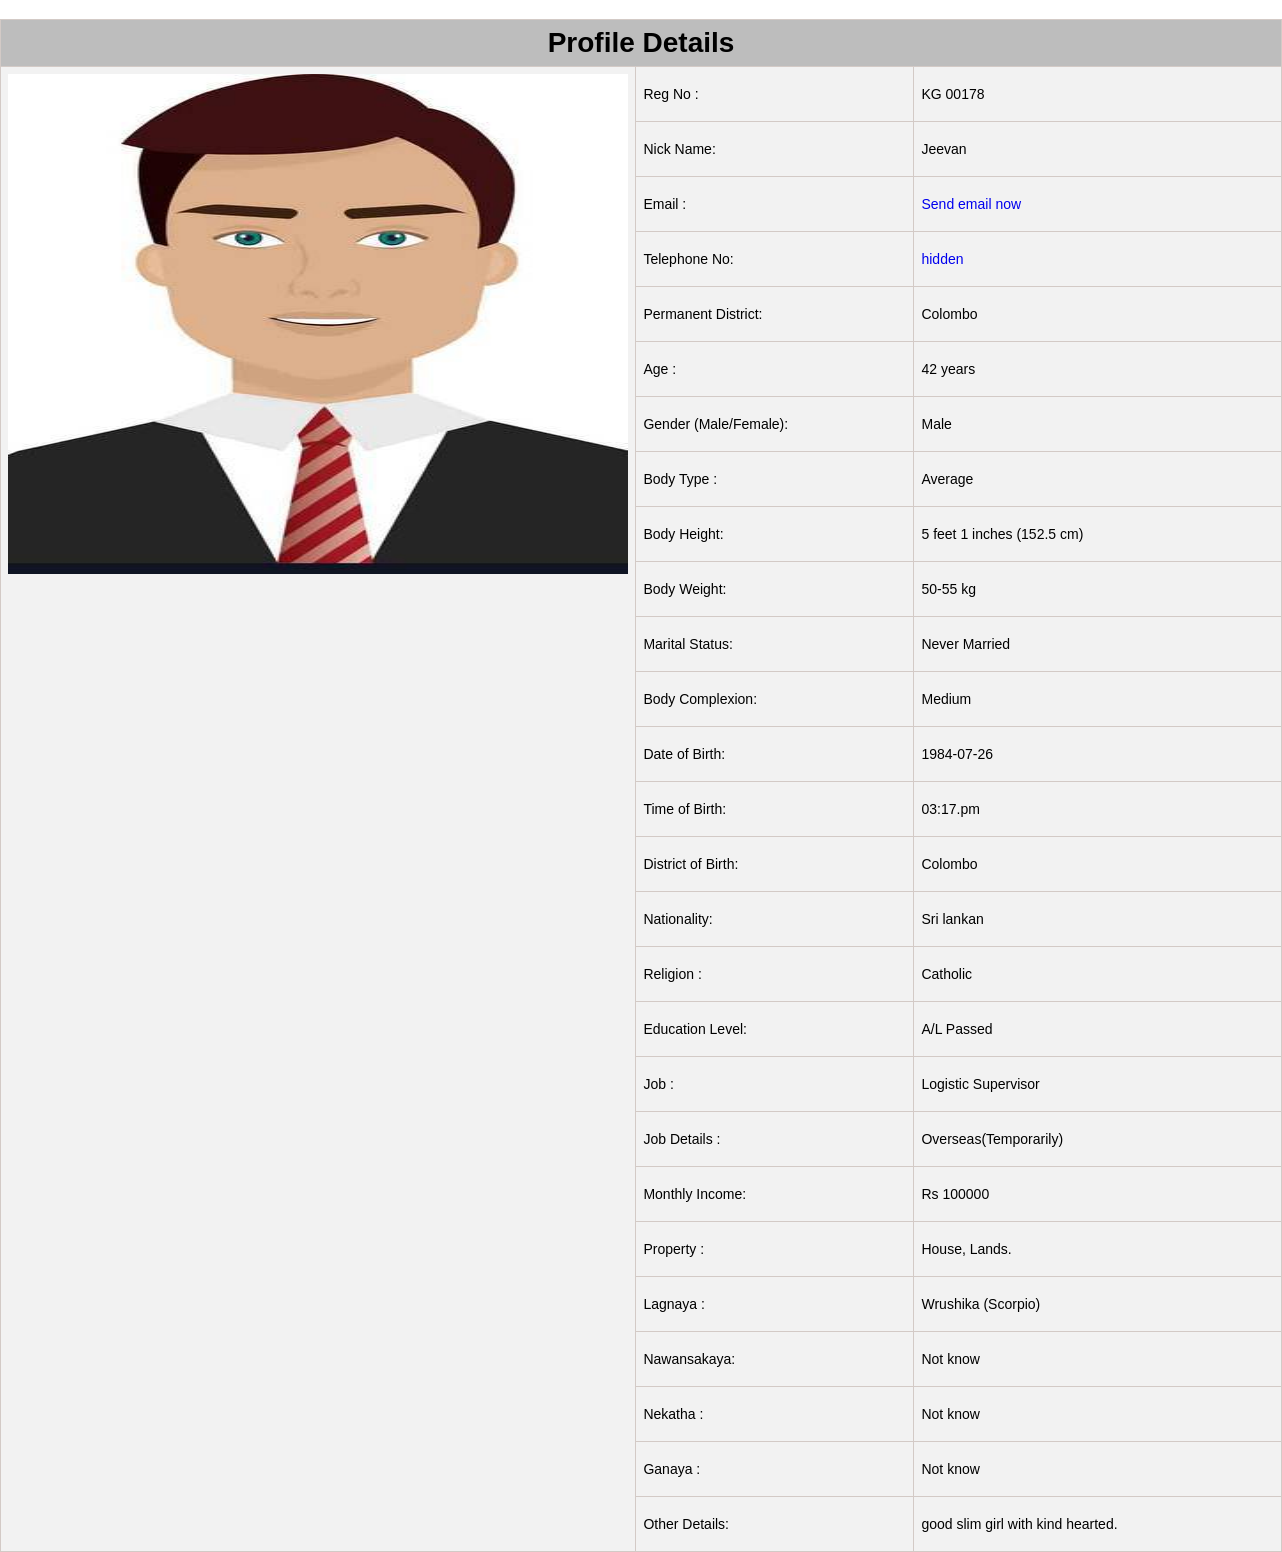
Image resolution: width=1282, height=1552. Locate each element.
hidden (942, 259)
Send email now (971, 204)
